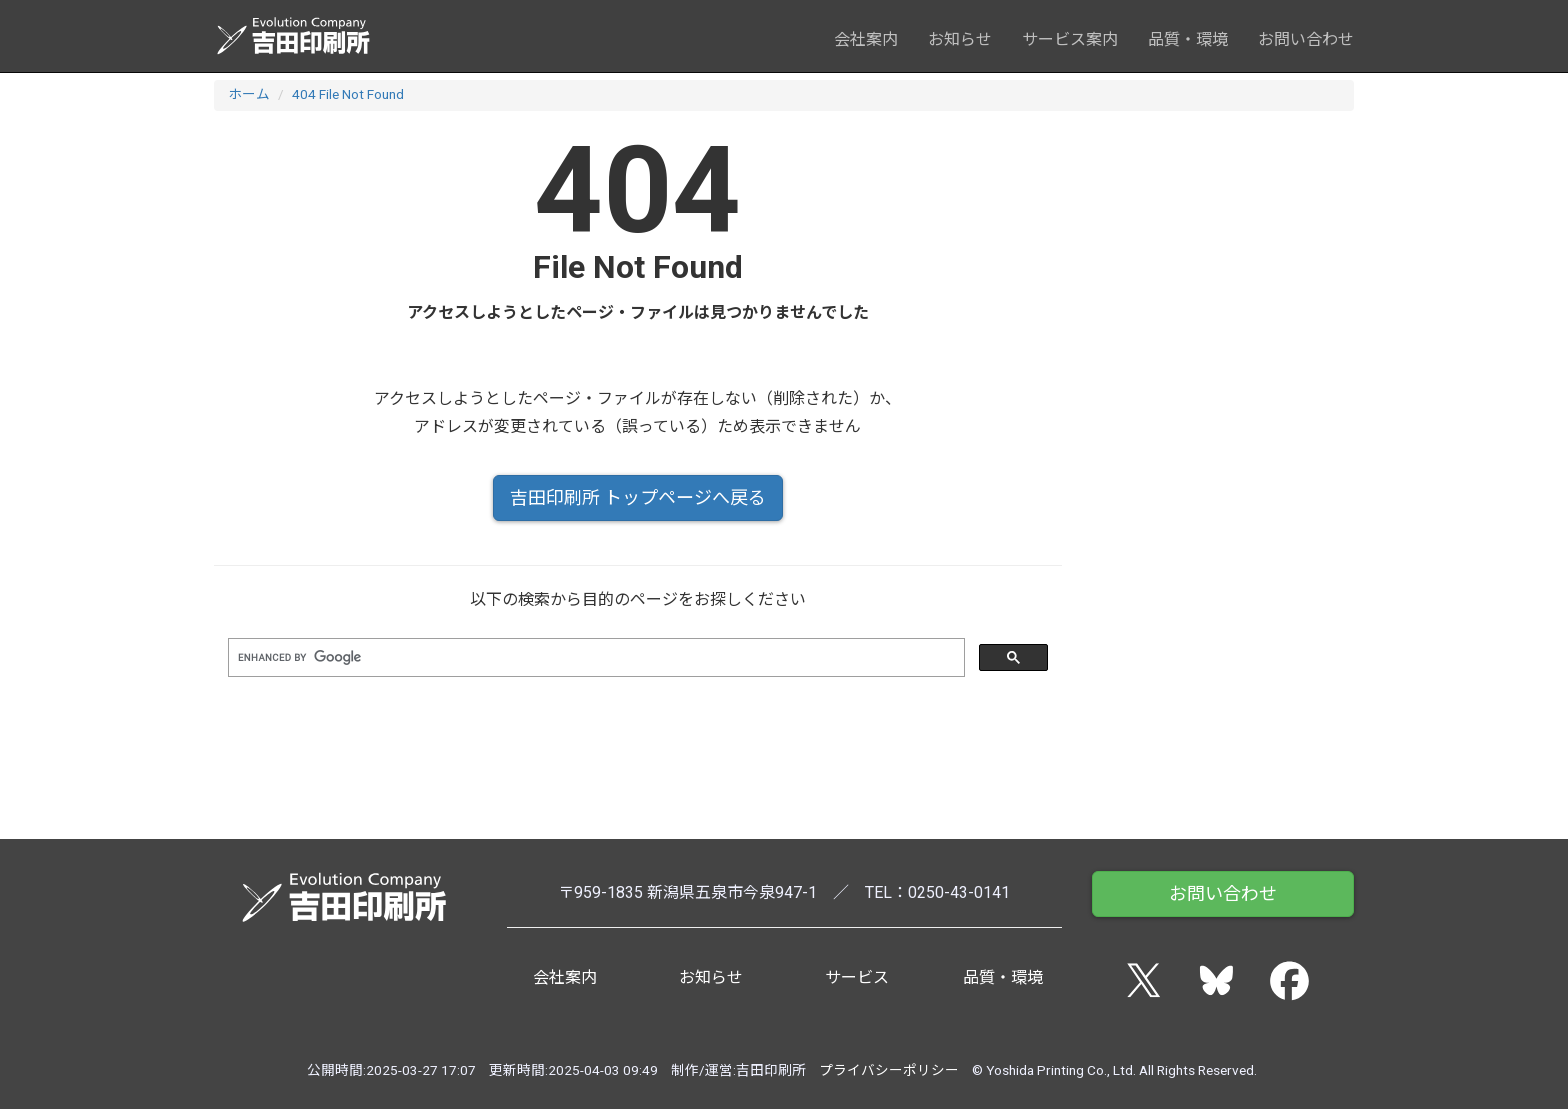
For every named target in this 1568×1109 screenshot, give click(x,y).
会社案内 (866, 39)
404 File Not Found (348, 94)
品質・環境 (1188, 39)
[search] (594, 658)
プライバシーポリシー (889, 1070)
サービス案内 (1070, 39)
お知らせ (960, 39)
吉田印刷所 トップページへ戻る (638, 497)
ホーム (249, 94)
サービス (857, 977)
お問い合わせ (1306, 39)
